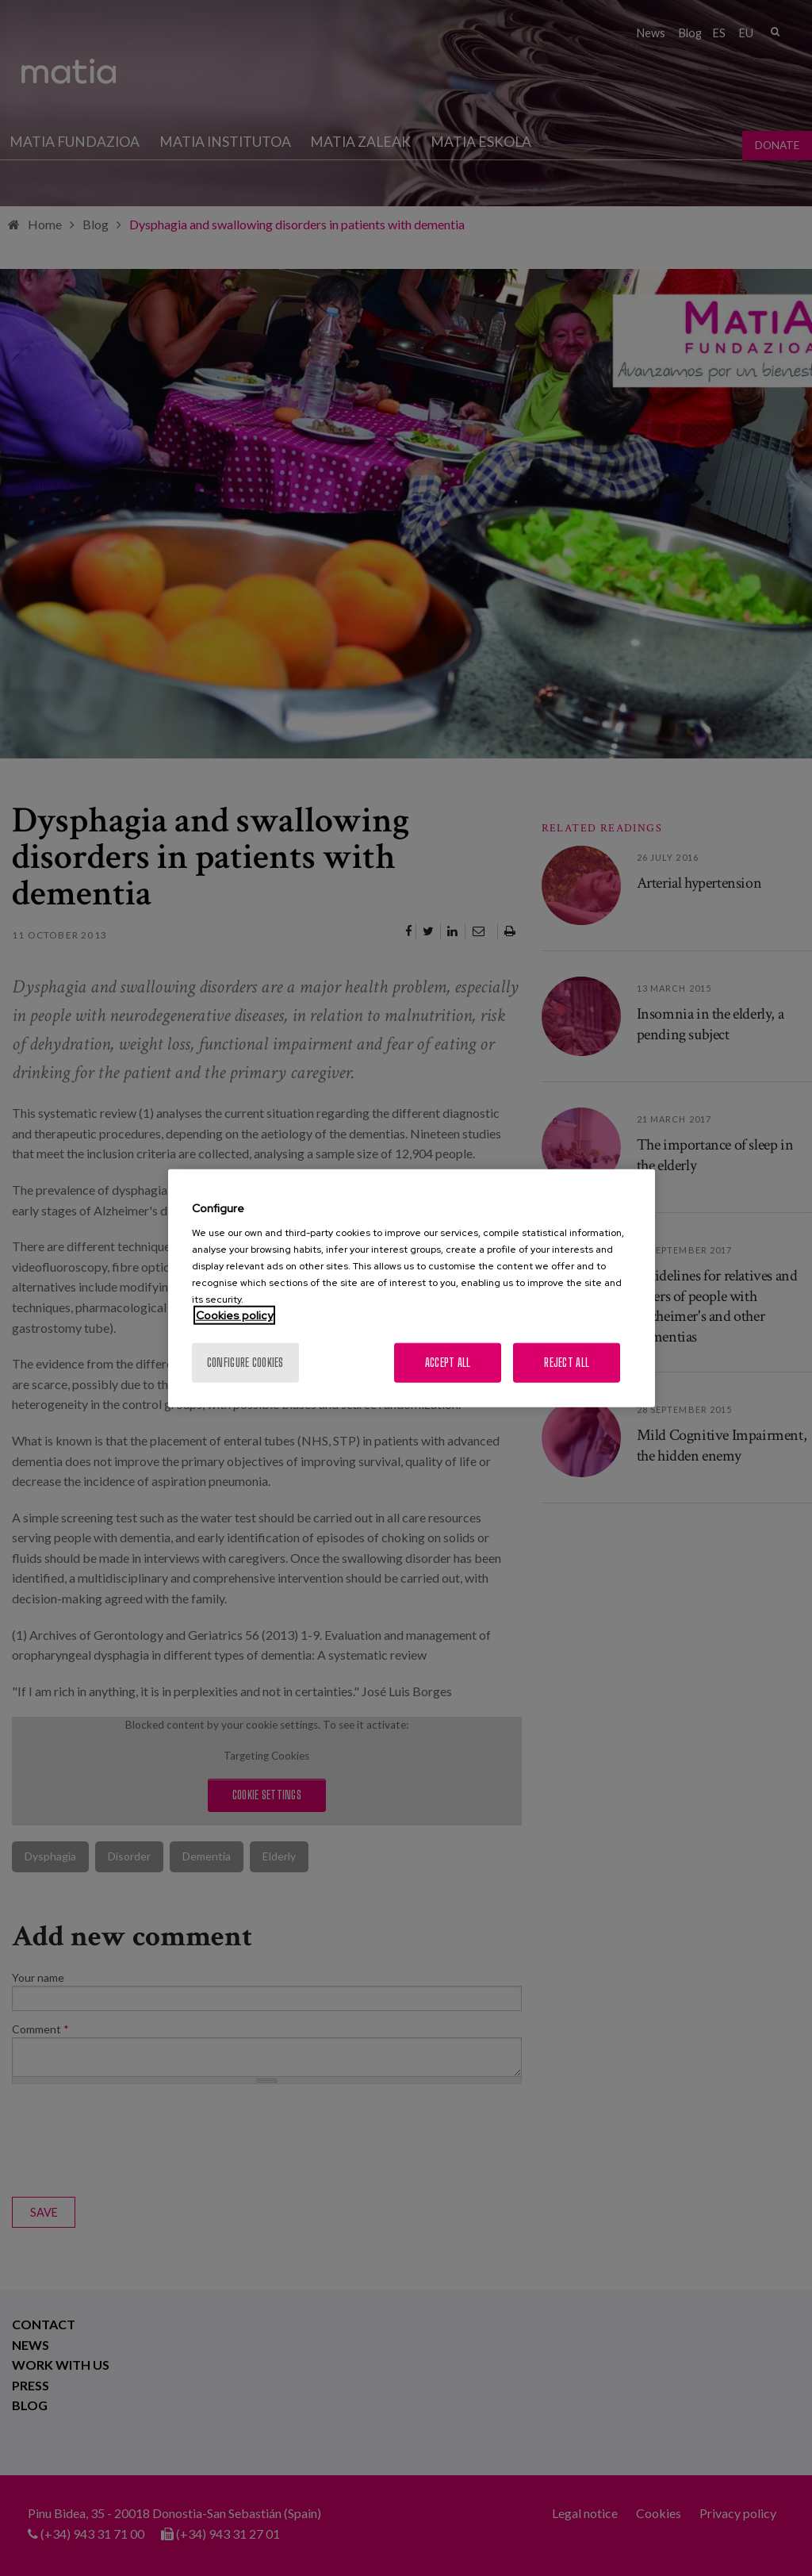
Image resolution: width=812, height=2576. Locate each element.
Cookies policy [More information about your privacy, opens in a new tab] (234, 1315)
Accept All (448, 1362)
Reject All (566, 1362)
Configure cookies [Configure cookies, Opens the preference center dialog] (245, 1362)
